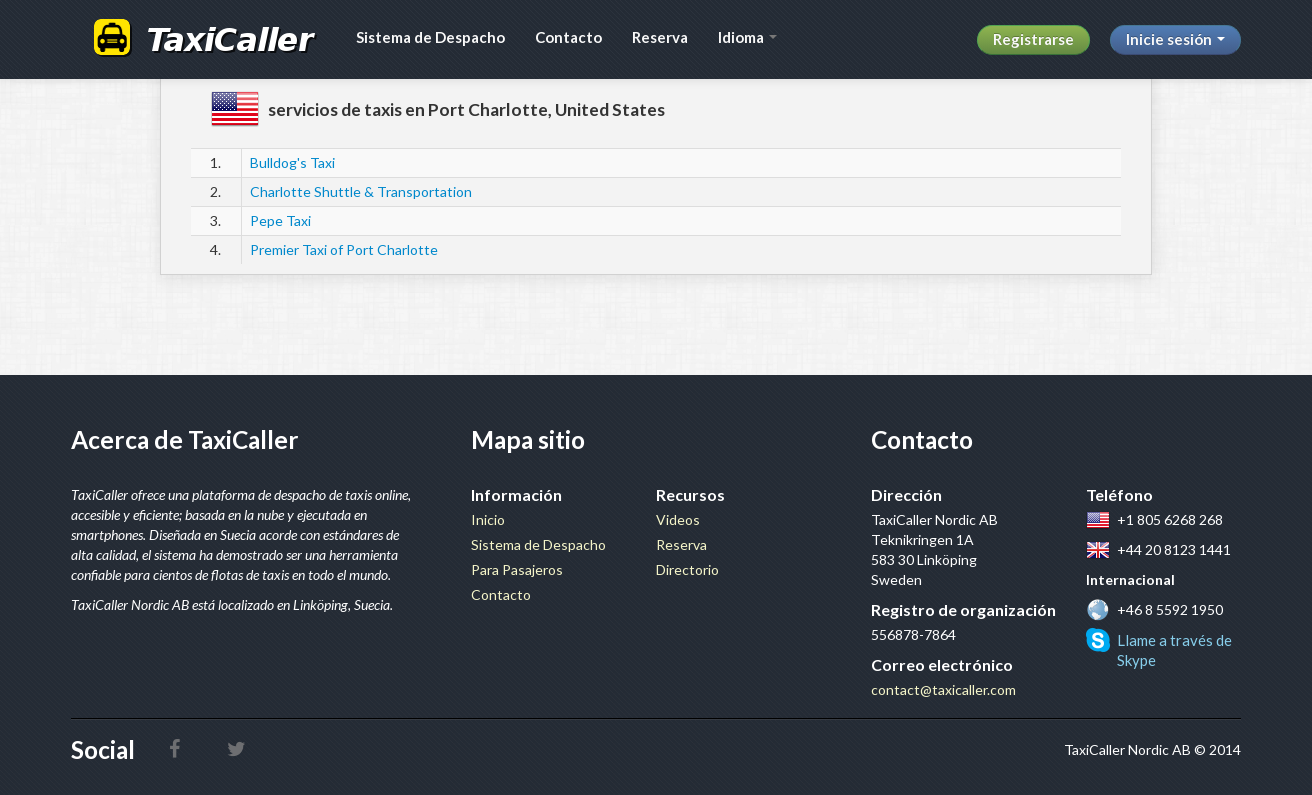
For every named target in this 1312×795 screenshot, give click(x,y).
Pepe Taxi (280, 220)
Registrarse (1033, 39)
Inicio (488, 519)
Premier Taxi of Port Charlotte (344, 249)
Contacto (568, 37)
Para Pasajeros (517, 569)
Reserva (660, 37)
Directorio (687, 569)
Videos (678, 519)
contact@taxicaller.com (943, 689)
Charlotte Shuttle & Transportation (361, 191)
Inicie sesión (1175, 39)
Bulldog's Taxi (292, 162)
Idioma (747, 37)
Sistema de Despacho (430, 37)
